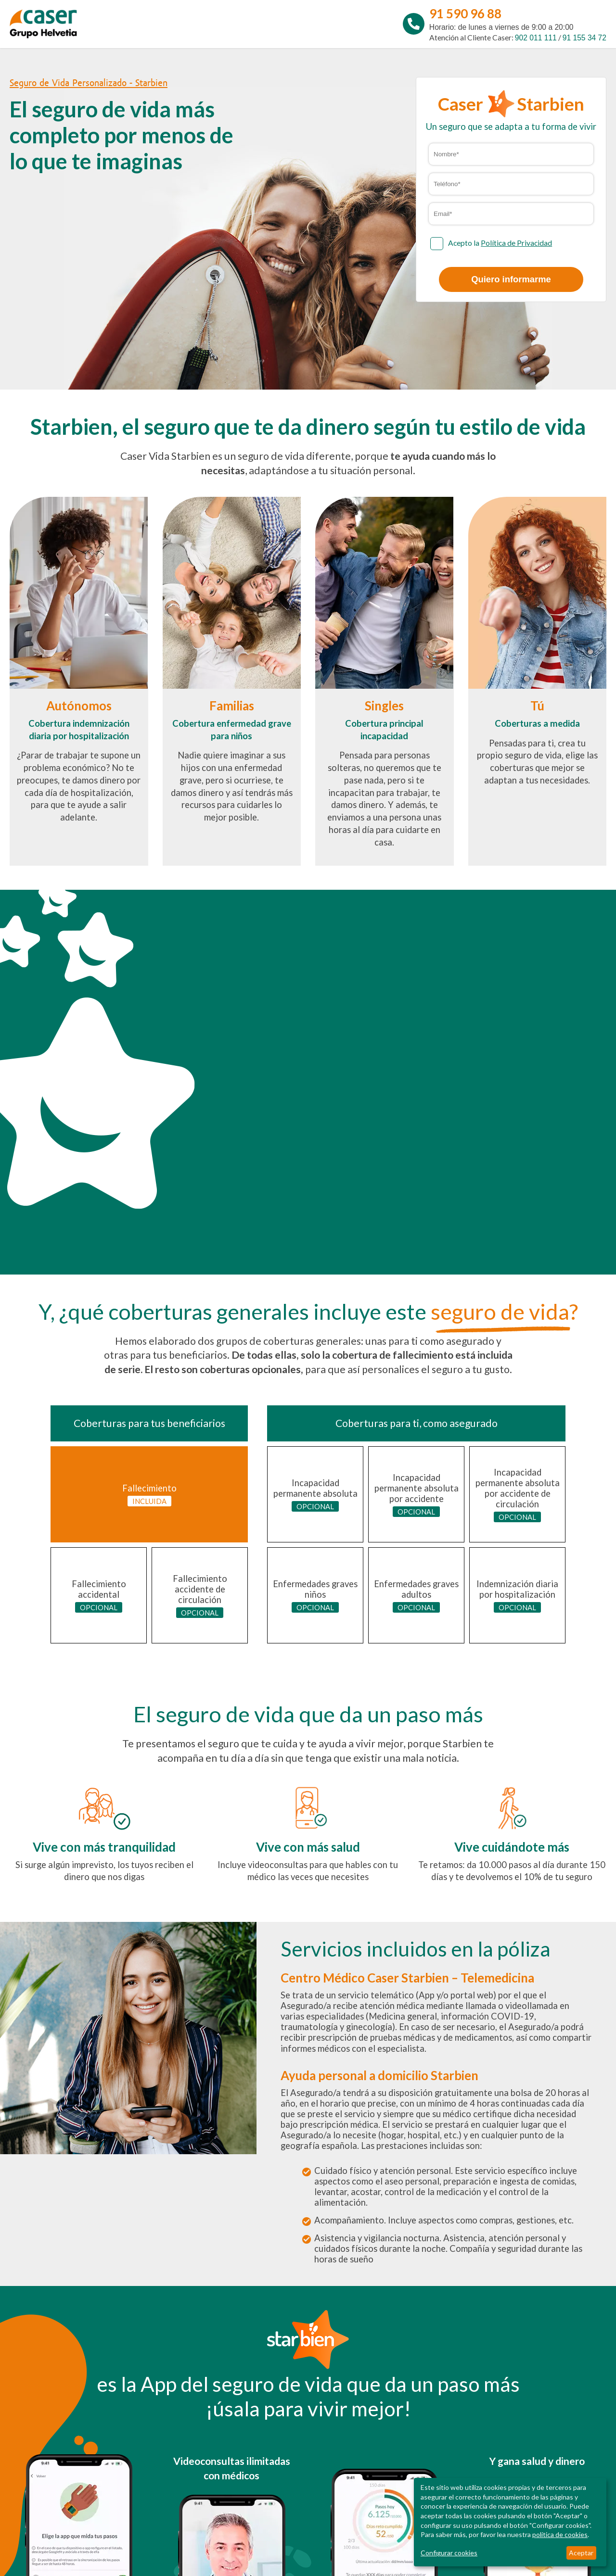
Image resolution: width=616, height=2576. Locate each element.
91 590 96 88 (465, 13)
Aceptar (581, 2553)
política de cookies (560, 2534)
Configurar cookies (449, 2553)
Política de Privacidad (516, 243)
